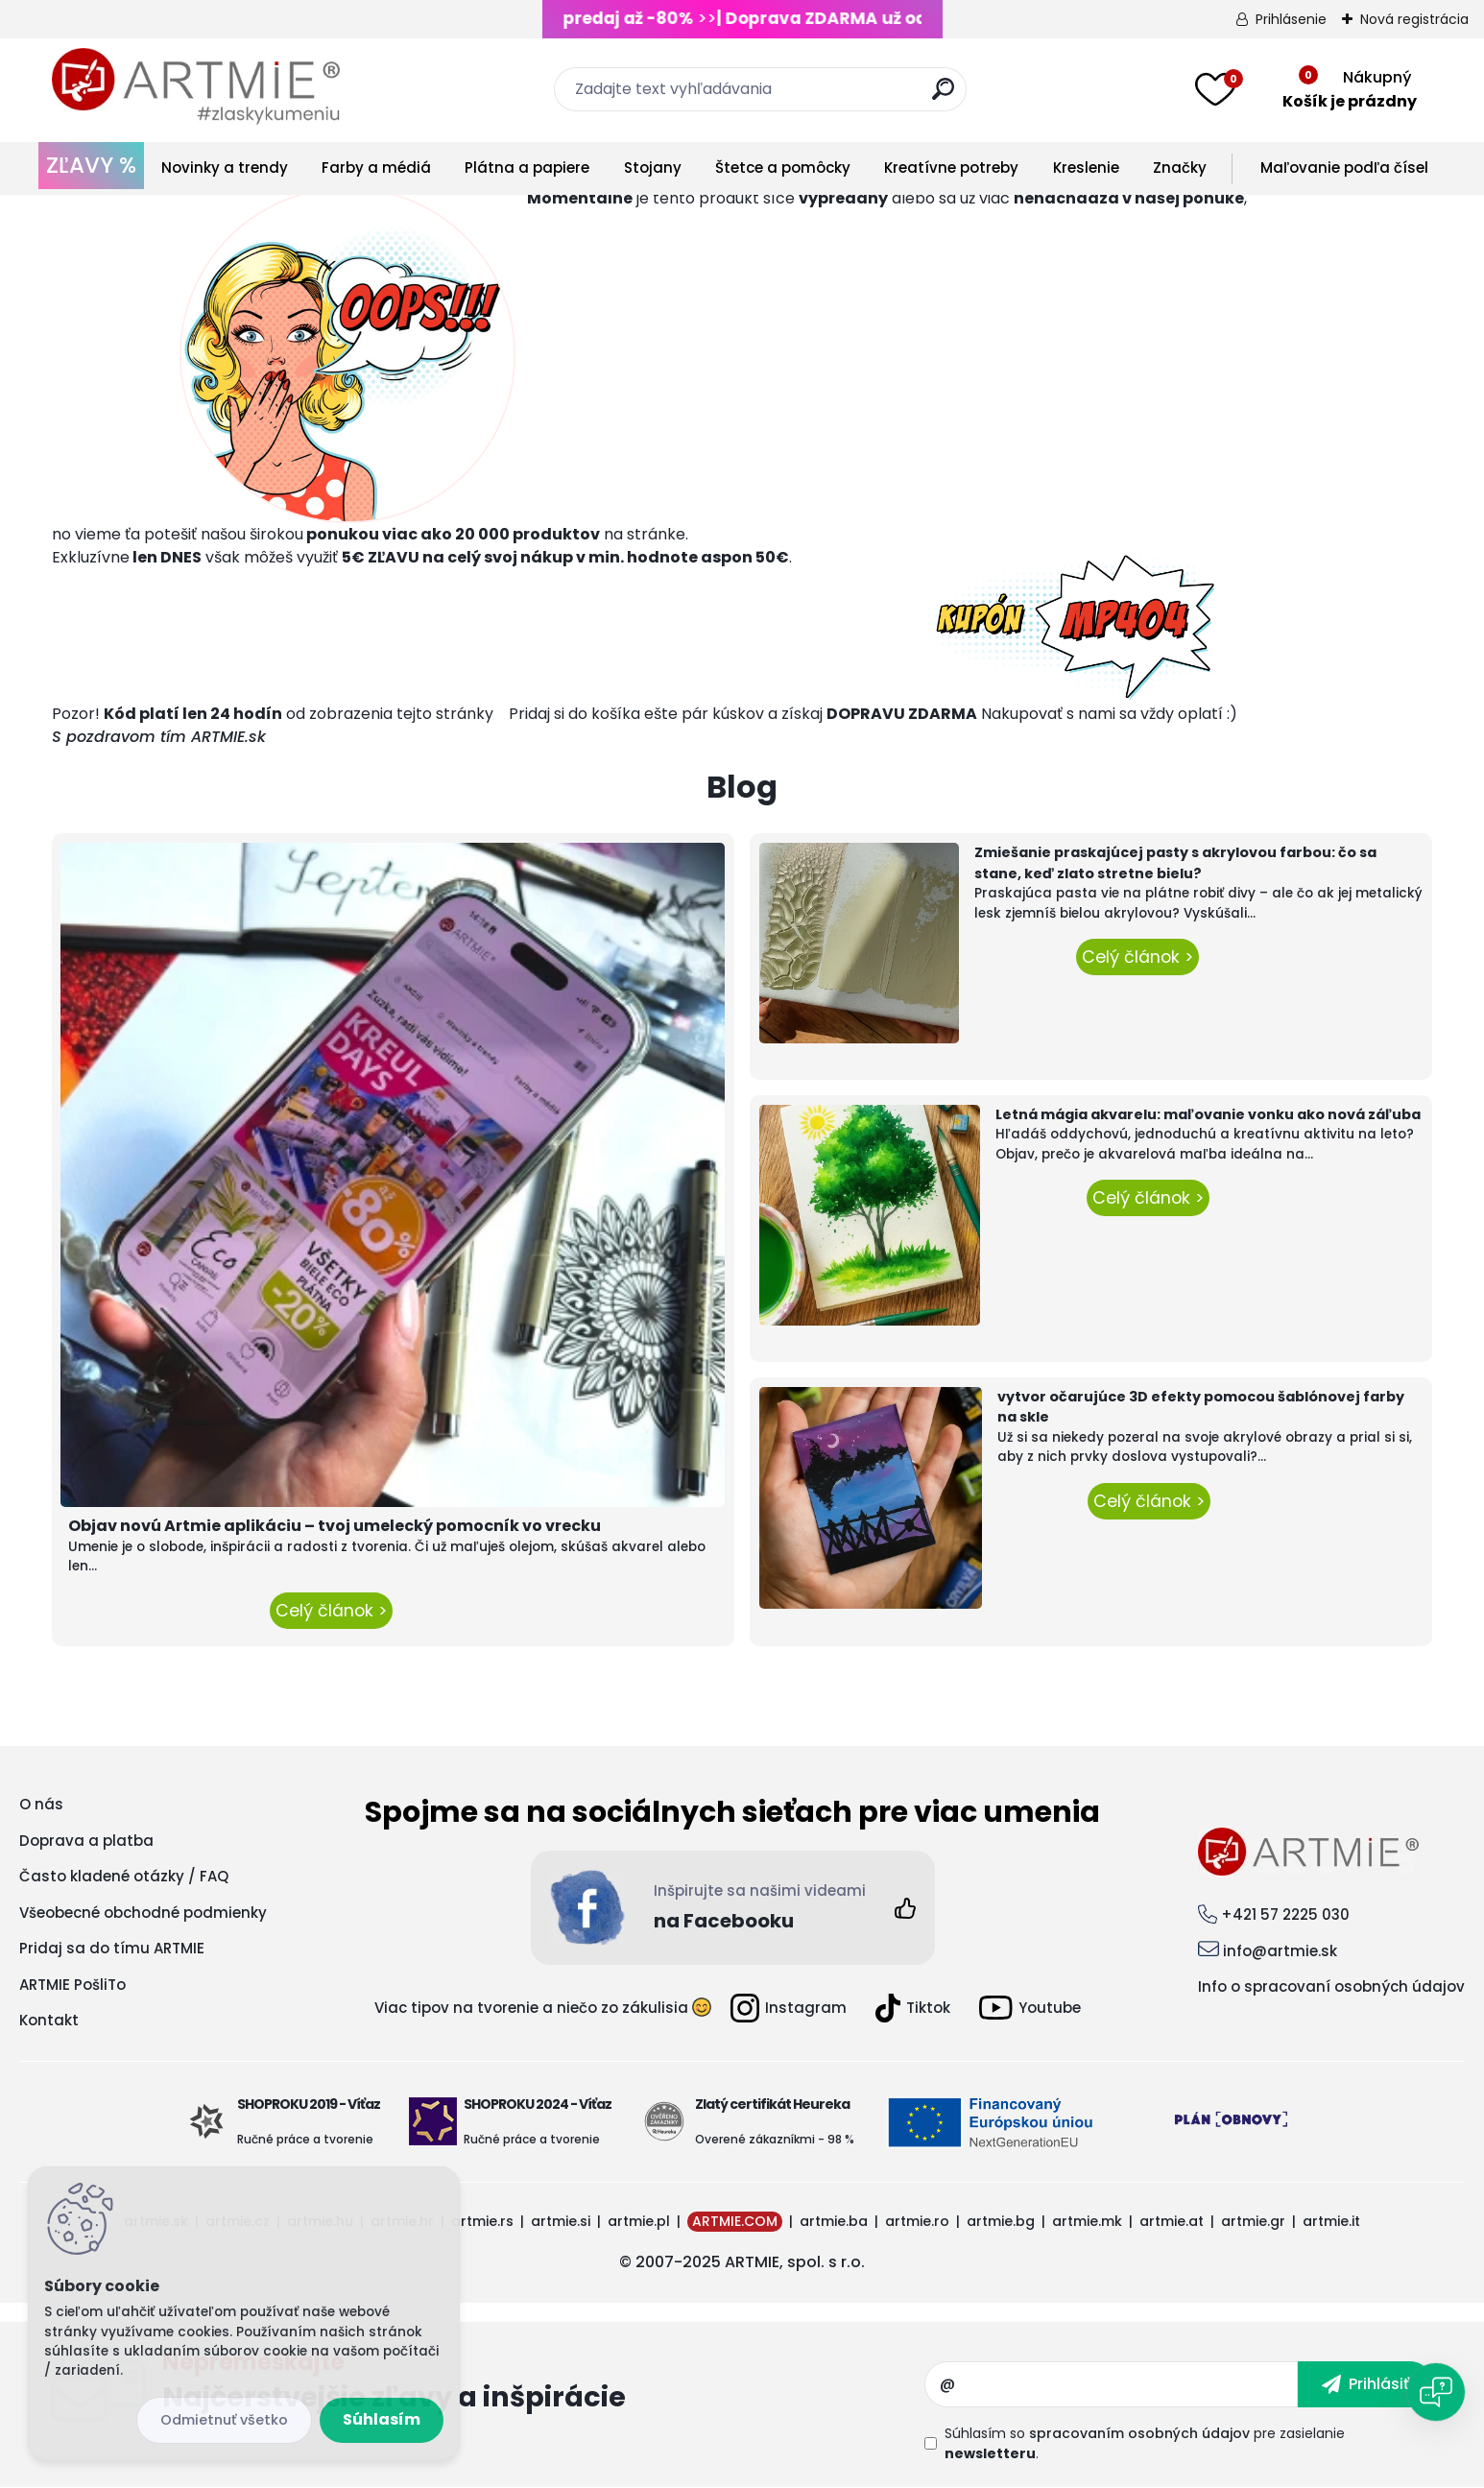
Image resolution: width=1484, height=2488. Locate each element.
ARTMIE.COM (735, 2221)
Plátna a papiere (527, 167)
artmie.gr (1253, 2221)
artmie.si (560, 2221)
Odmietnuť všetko (224, 2419)
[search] (943, 96)
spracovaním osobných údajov (1139, 2433)
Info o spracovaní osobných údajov (1331, 1986)
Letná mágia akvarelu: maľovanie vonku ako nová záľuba (1208, 1114)
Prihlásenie (1291, 19)
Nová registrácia (1414, 19)
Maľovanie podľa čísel (1344, 167)
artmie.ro (917, 2221)
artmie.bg (1001, 2221)
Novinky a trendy (224, 167)
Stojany (653, 167)
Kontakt (49, 2020)
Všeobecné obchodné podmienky (143, 1912)
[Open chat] (1436, 2392)
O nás (41, 1804)
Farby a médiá (376, 167)
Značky (1180, 167)
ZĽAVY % (91, 165)
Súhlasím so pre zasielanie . (1145, 2443)
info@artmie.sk (1280, 1951)
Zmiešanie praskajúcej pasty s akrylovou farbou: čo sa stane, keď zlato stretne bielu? (1175, 863)
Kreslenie (1086, 167)
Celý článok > (331, 1610)
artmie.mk (1087, 2221)
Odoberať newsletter (543, 2384)
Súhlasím (381, 2419)
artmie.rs (482, 2221)
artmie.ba (834, 2221)
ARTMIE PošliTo (72, 1984)
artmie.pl (639, 2221)
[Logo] (196, 86)
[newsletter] (1365, 2384)
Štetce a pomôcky (782, 167)
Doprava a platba (86, 1840)
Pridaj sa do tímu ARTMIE (111, 1948)
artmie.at (1171, 2221)
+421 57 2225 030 (1285, 1914)
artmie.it (1331, 2221)
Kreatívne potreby (951, 167)
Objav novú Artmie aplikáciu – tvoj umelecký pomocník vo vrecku (334, 1526)
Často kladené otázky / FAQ (123, 1876)
